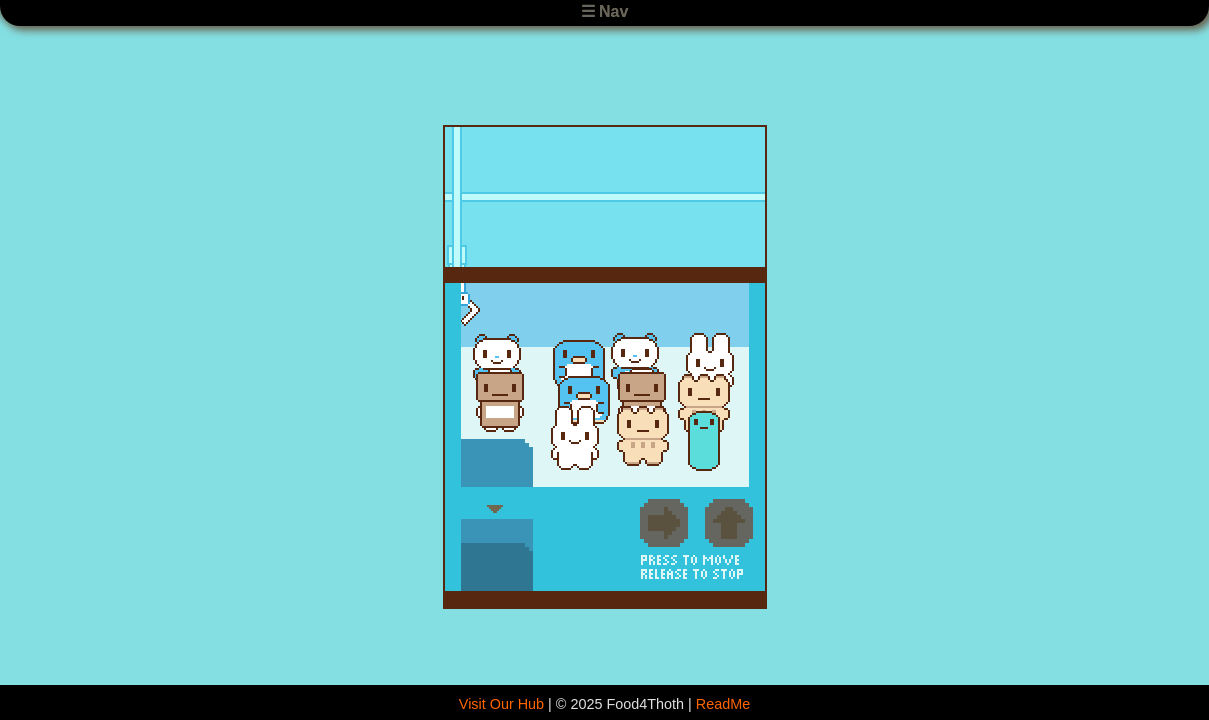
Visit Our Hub (501, 704)
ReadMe (723, 704)
